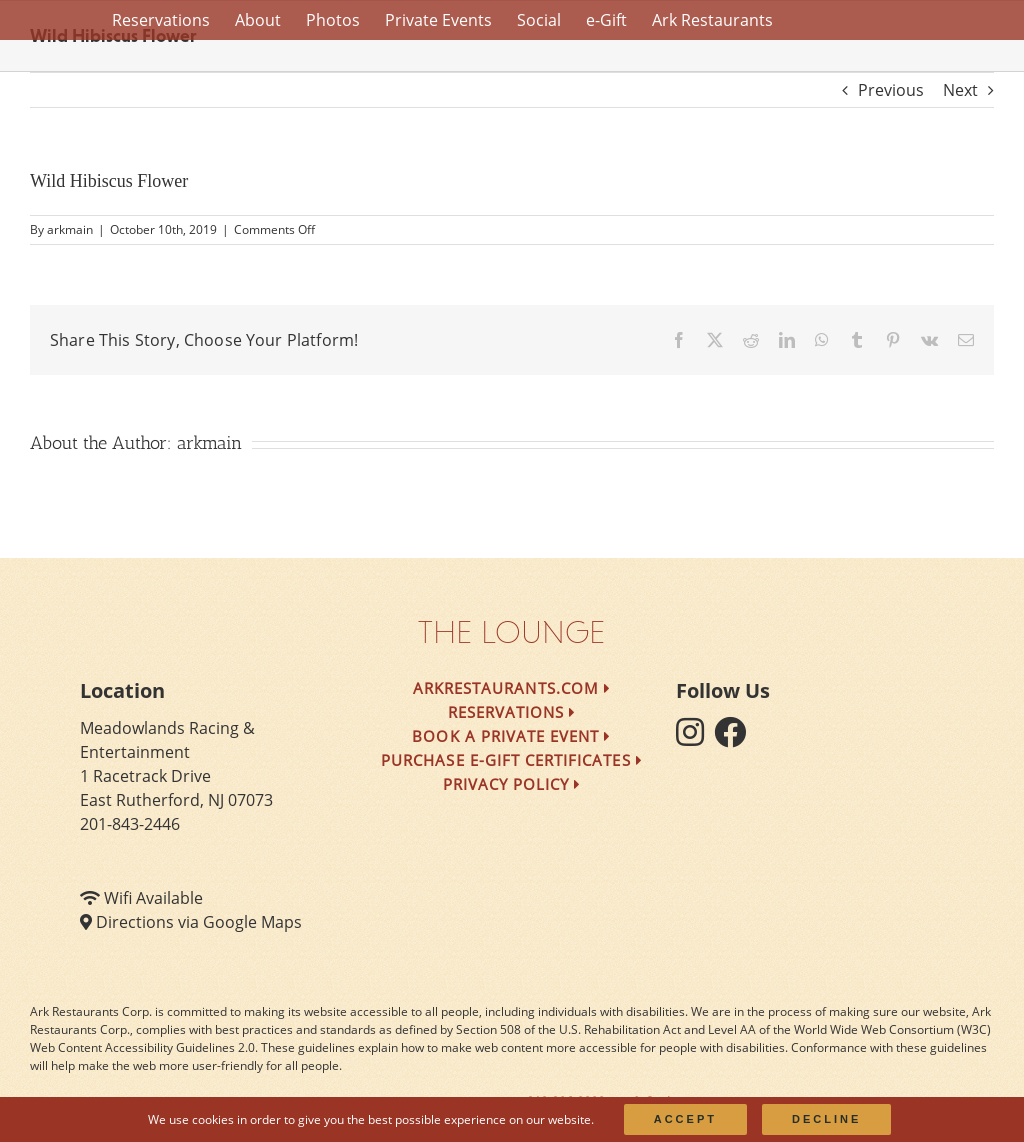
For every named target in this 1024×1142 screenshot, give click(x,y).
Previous (891, 90)
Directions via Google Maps (199, 922)
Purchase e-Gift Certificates (512, 760)
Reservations (512, 712)
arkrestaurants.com (512, 688)
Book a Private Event (511, 736)
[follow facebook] (735, 738)
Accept (685, 1119)
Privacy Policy (512, 784)
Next (960, 90)
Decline (826, 1119)
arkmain (70, 229)
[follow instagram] (695, 738)
